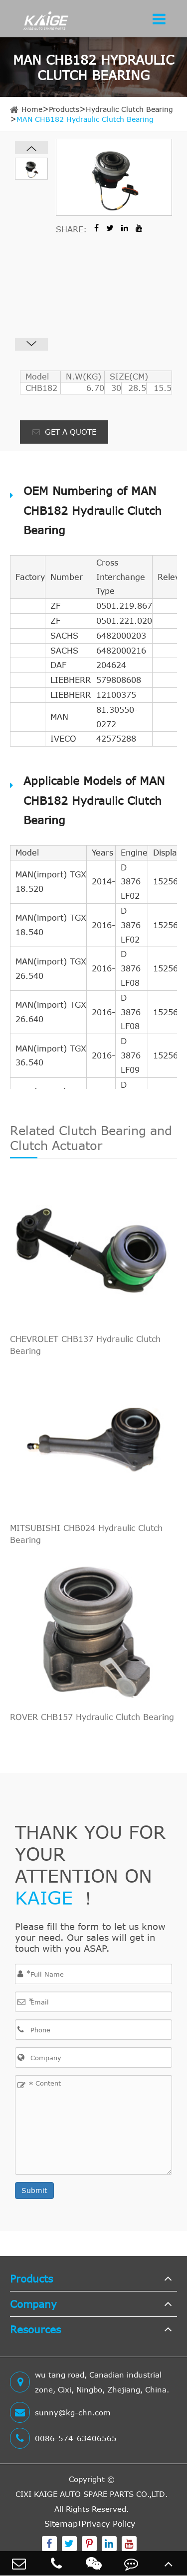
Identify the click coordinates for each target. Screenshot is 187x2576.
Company (33, 2303)
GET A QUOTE (64, 431)
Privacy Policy (108, 2523)
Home (31, 109)
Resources (35, 2329)
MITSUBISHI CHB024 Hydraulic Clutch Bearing (86, 1534)
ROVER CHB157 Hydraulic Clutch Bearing (92, 1717)
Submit (34, 2190)
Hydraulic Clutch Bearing (129, 109)
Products (64, 109)
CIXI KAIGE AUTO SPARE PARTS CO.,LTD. (91, 2493)
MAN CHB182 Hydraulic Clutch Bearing (85, 119)
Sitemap (61, 2523)
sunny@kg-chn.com (60, 2412)
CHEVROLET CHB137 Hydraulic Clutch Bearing (85, 1345)
